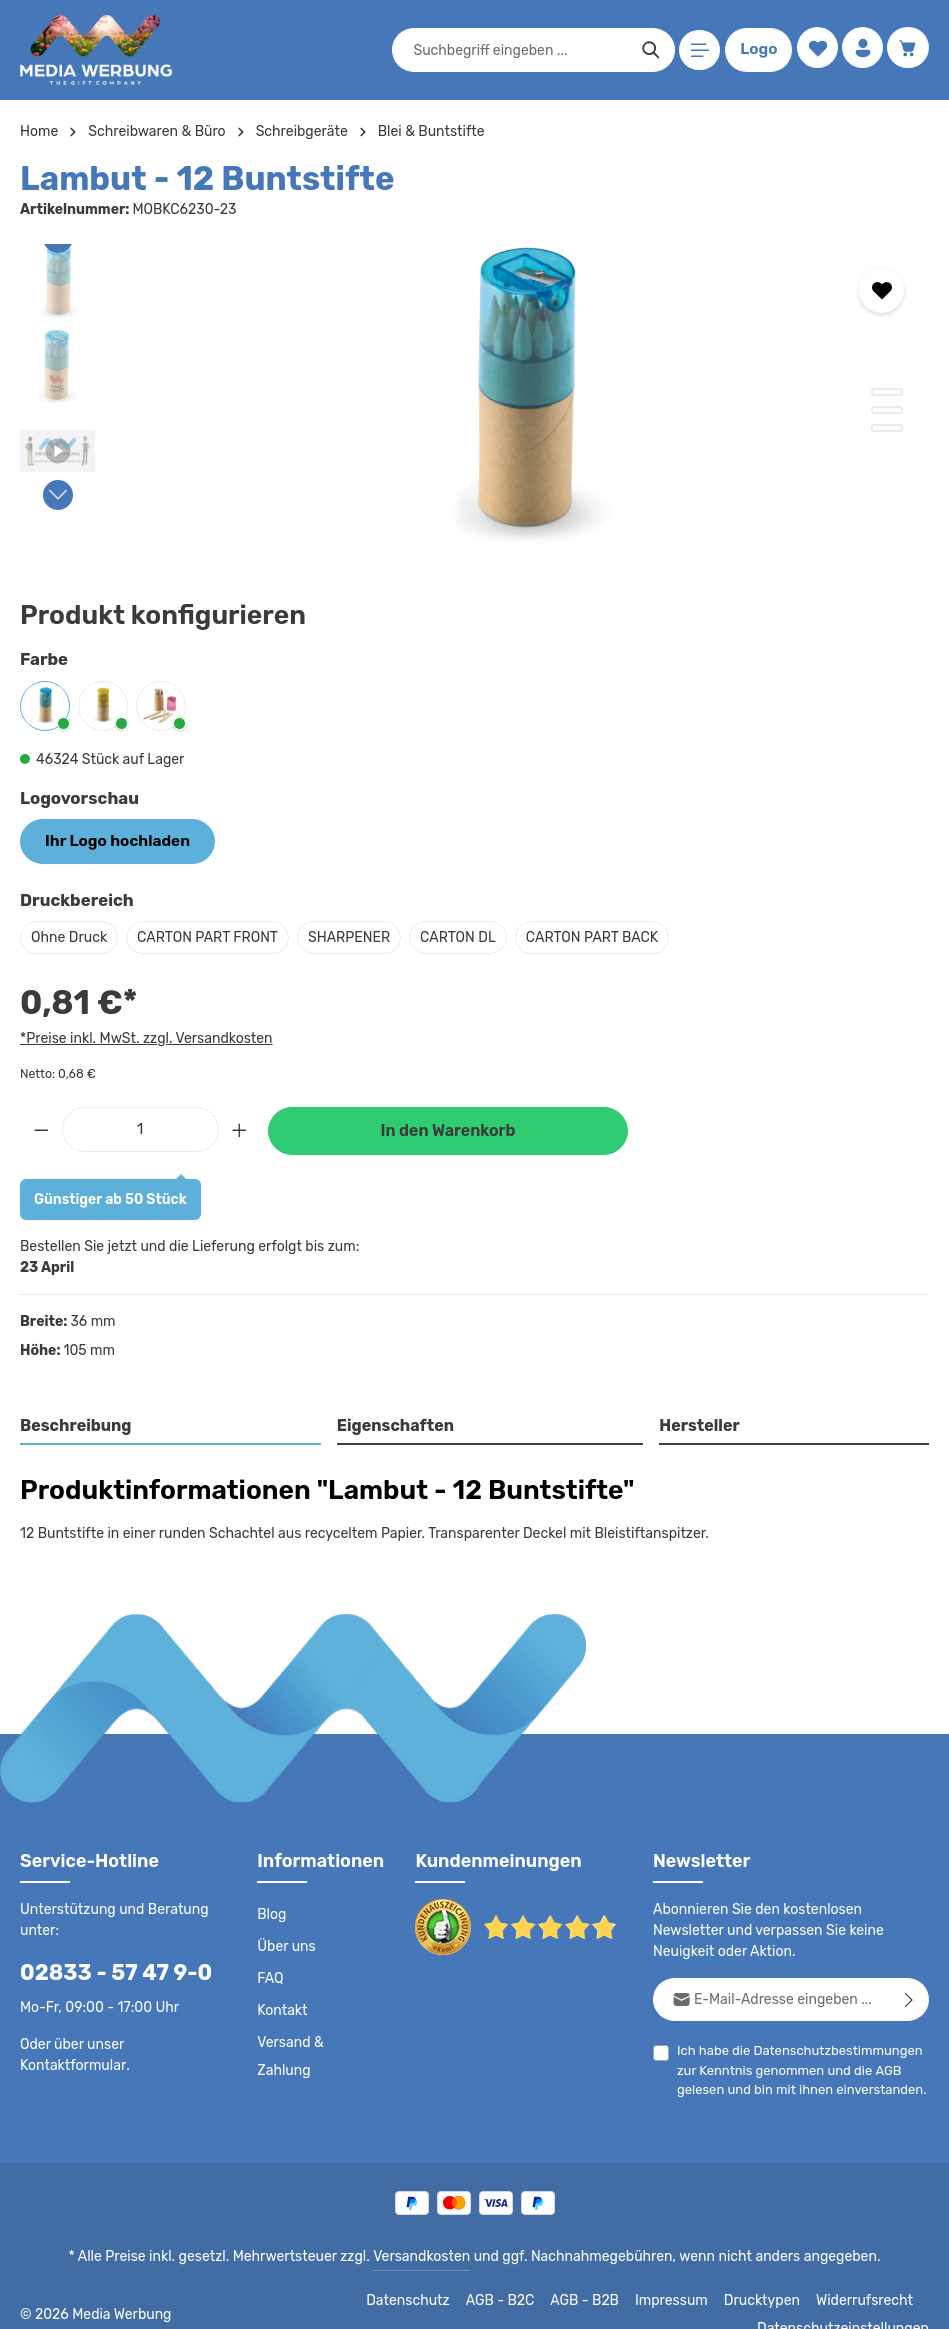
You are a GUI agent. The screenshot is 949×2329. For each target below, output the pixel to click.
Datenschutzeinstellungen (849, 2299)
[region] (474, 394)
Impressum (524, 2299)
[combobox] (517, 50)
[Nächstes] (58, 495)
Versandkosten (425, 2255)
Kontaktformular (69, 2063)
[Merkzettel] (813, 50)
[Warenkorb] (907, 50)
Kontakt (280, 2009)
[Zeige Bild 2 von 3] (887, 410)
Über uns (285, 1945)
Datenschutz (265, 2299)
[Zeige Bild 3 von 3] (887, 428)
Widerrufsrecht (707, 2299)
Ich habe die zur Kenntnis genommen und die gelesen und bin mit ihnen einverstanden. (795, 2067)
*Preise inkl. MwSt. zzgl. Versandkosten (143, 1035)
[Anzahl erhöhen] (240, 1126)
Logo (755, 50)
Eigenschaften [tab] (392, 1423)
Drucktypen (610, 2299)
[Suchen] (647, 50)
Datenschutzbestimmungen (830, 2048)
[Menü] (696, 50)
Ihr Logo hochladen (110, 840)
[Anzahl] (140, 1126)
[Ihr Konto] (860, 50)
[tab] (171, 1425)
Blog (271, 1913)
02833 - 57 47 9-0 (105, 1970)
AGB (880, 2068)
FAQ (271, 1977)
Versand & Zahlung (289, 2055)
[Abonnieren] (909, 1997)
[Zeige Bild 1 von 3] (887, 392)
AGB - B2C (354, 2299)
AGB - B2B (439, 2299)
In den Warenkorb (448, 1128)
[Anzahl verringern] (41, 1126)
